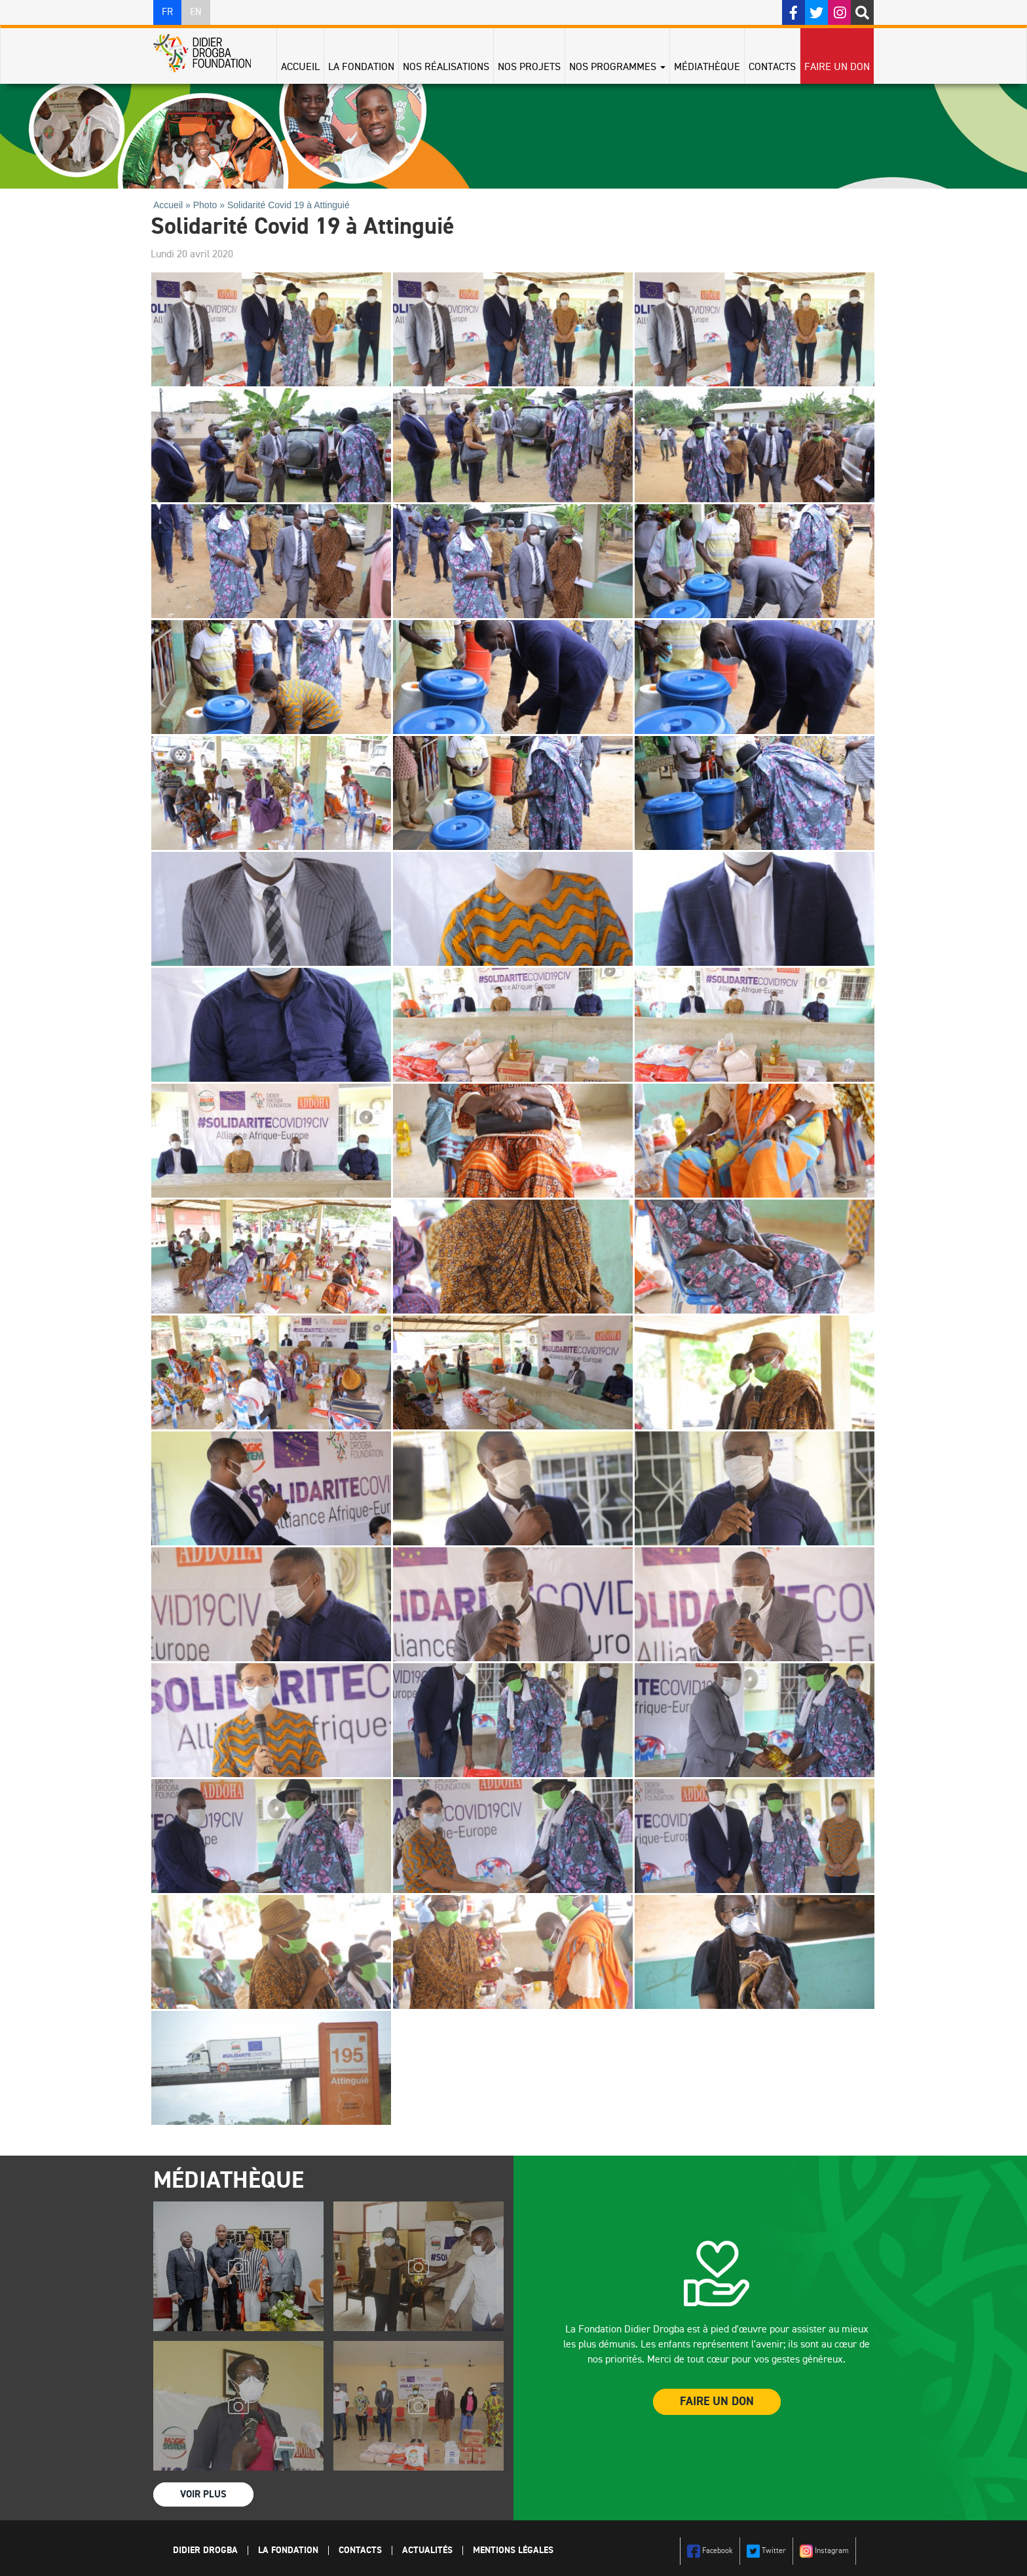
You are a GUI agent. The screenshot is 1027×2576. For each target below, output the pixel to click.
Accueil (300, 67)
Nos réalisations (446, 67)
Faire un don (837, 67)
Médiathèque (707, 67)
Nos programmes (617, 67)
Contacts (772, 67)
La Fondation (361, 67)
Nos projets (529, 67)
